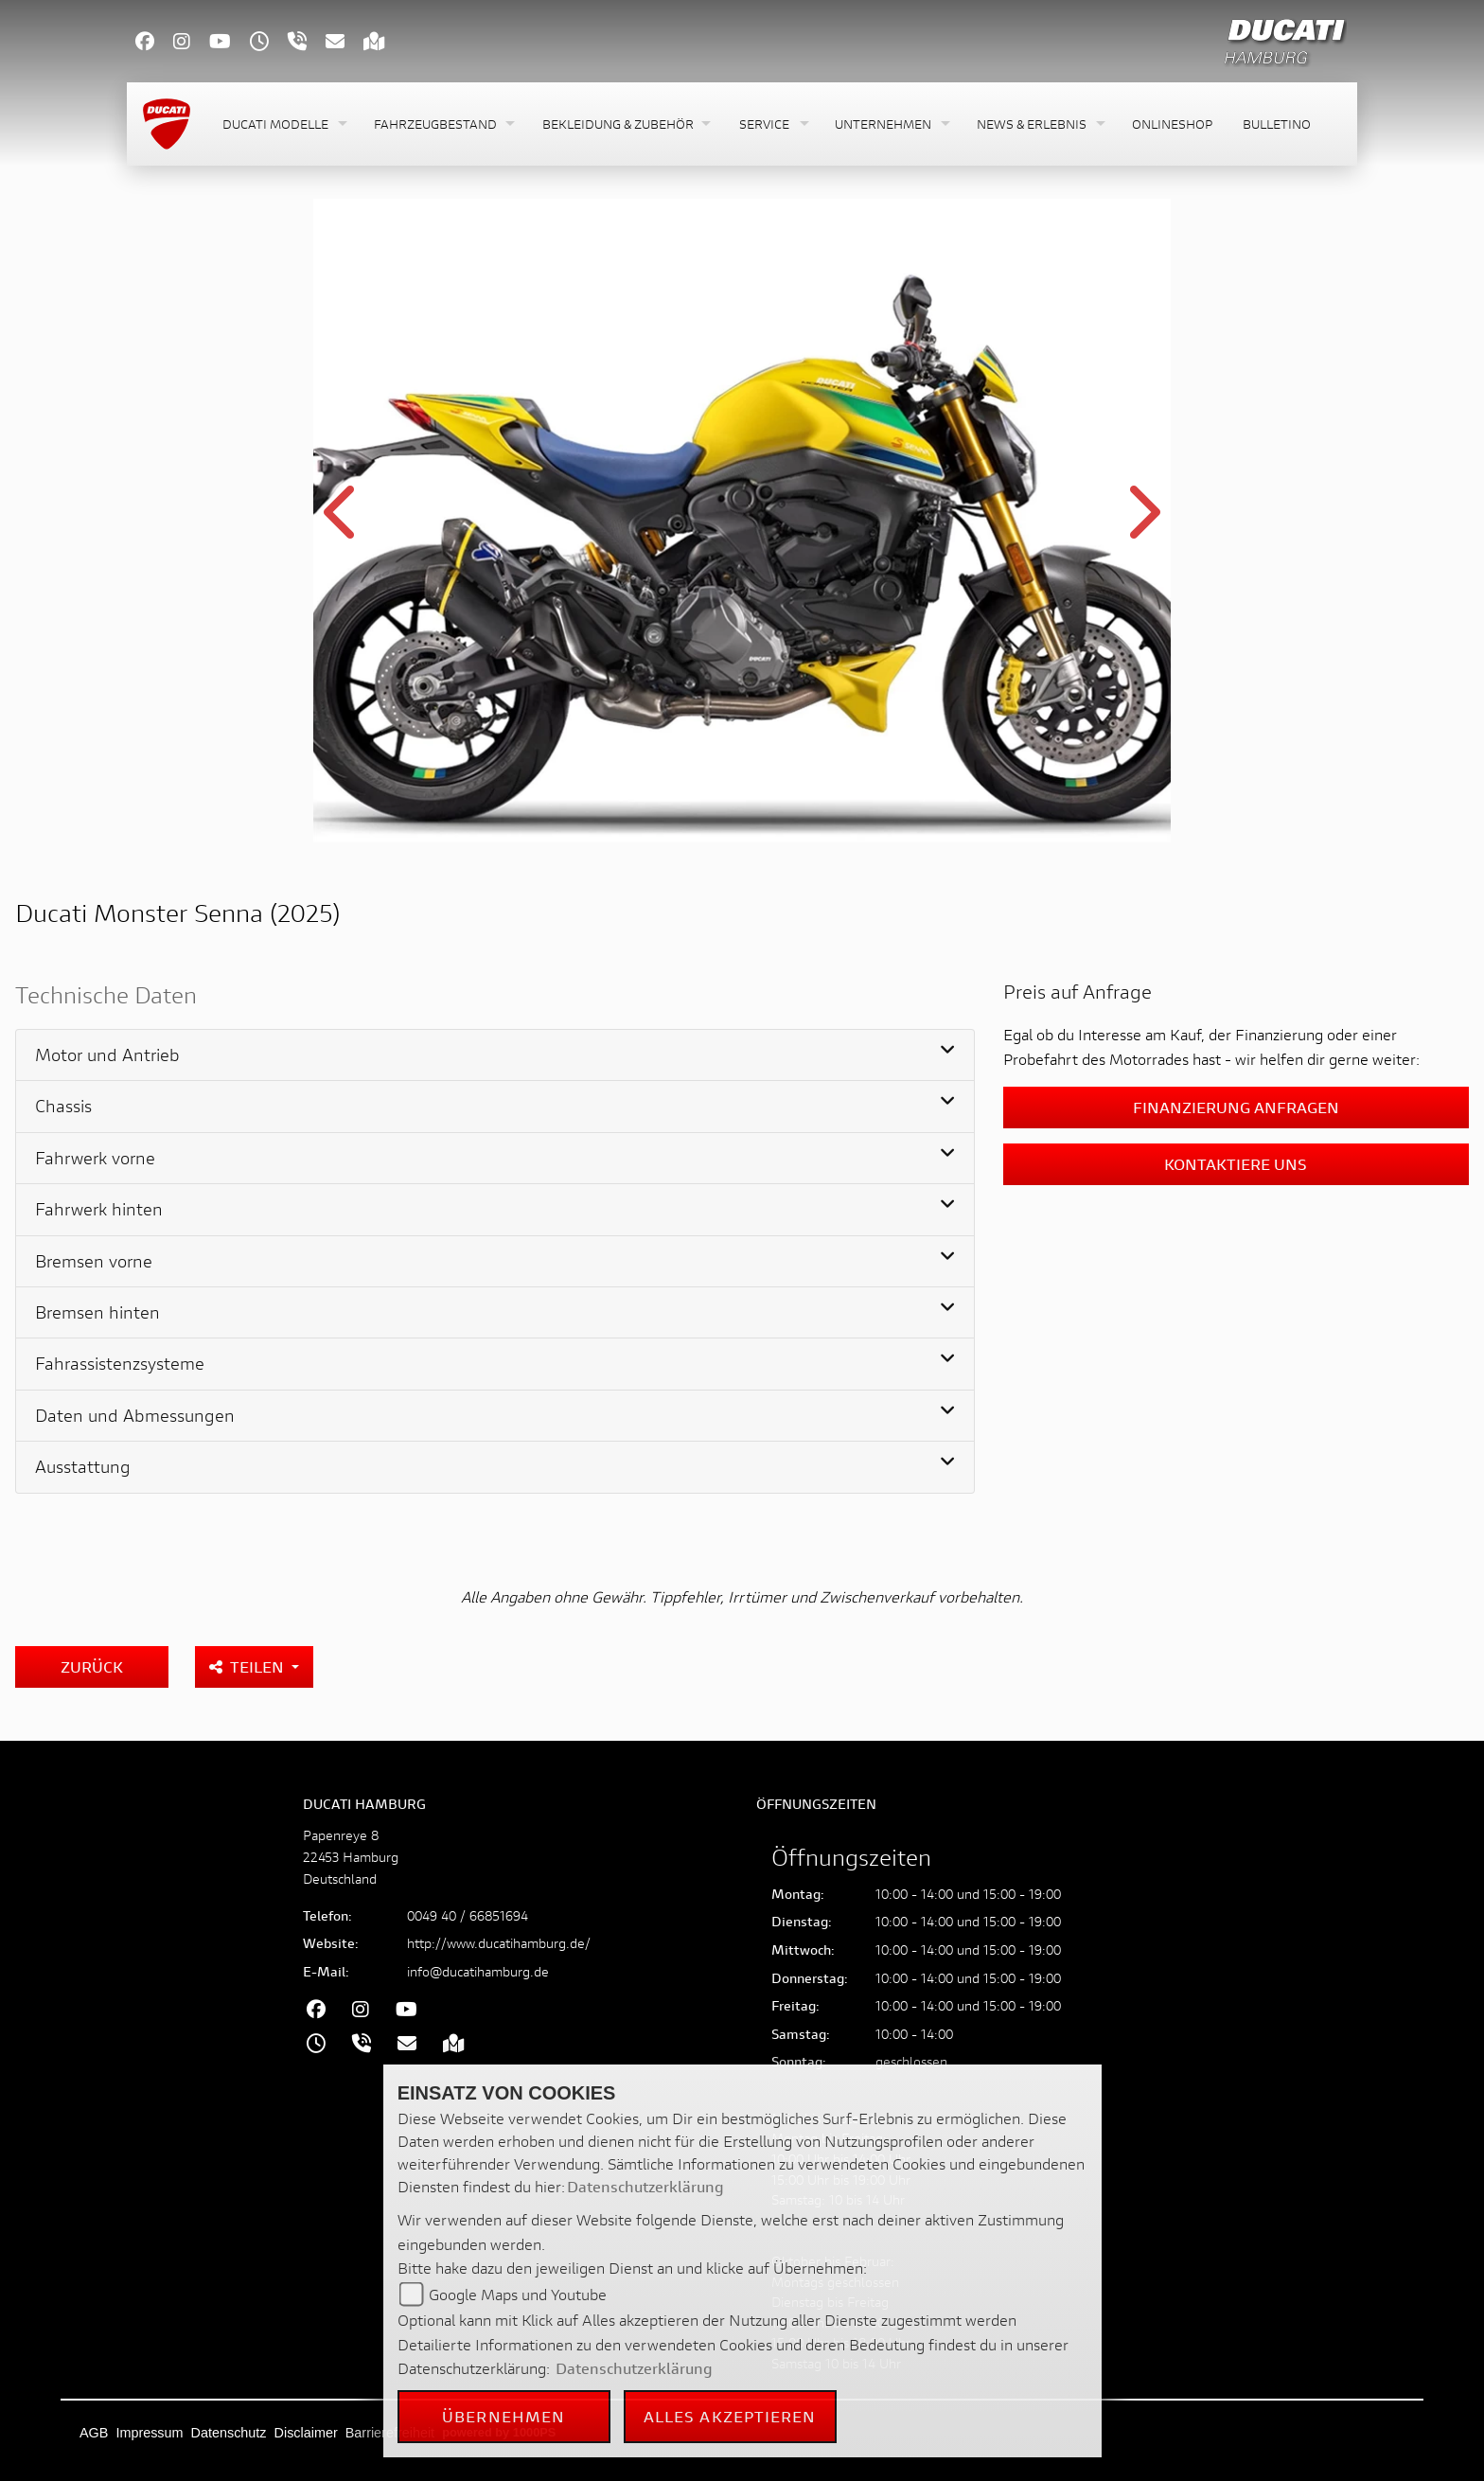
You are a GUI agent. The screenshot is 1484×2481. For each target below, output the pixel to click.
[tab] (495, 1055)
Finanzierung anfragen (1236, 1107)
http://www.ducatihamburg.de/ (499, 1943)
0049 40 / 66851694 (467, 1915)
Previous (342, 523)
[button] (283, 124)
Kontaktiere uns (1235, 1164)
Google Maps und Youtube (518, 2294)
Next (1141, 523)
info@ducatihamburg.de (478, 1971)
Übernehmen (503, 2416)
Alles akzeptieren (730, 2416)
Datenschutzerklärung (645, 2186)
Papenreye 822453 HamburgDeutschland (350, 1856)
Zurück (92, 1666)
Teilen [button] (248, 1666)
